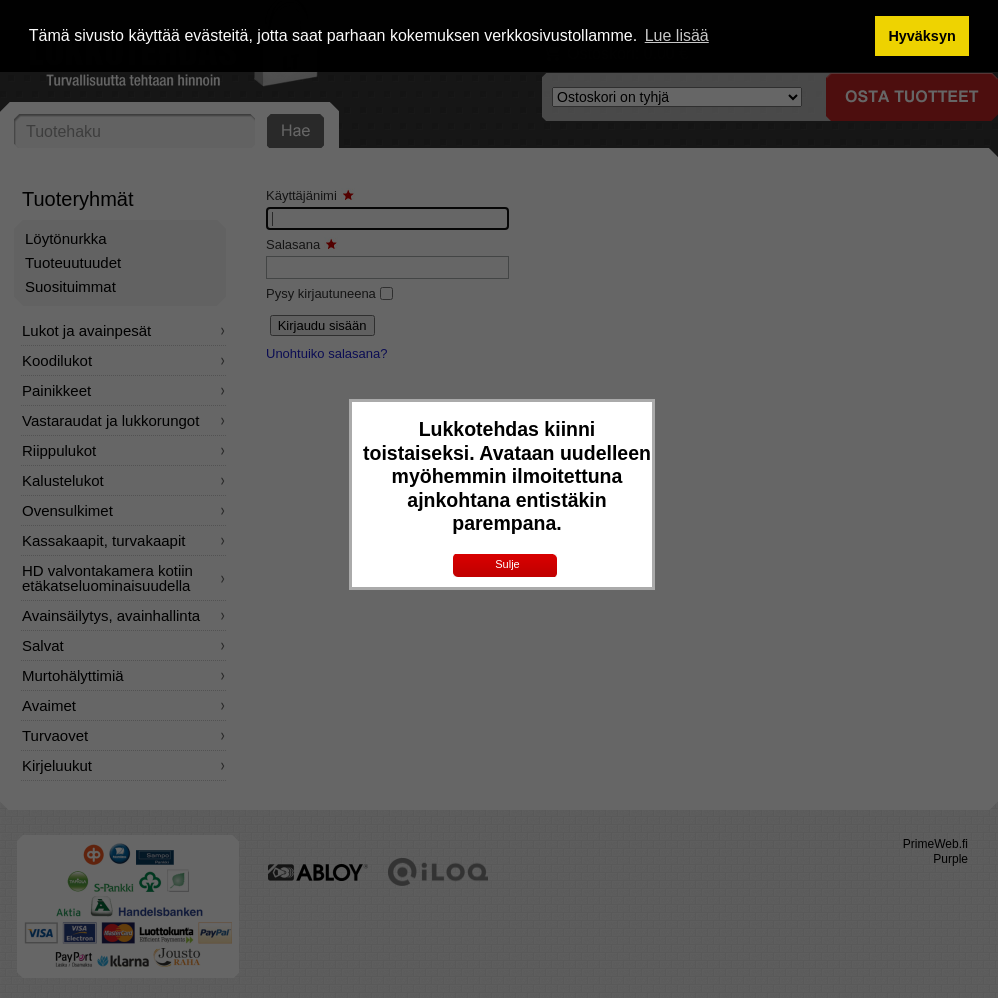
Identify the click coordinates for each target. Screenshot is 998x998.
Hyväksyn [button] (921, 36)
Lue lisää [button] (677, 35)
